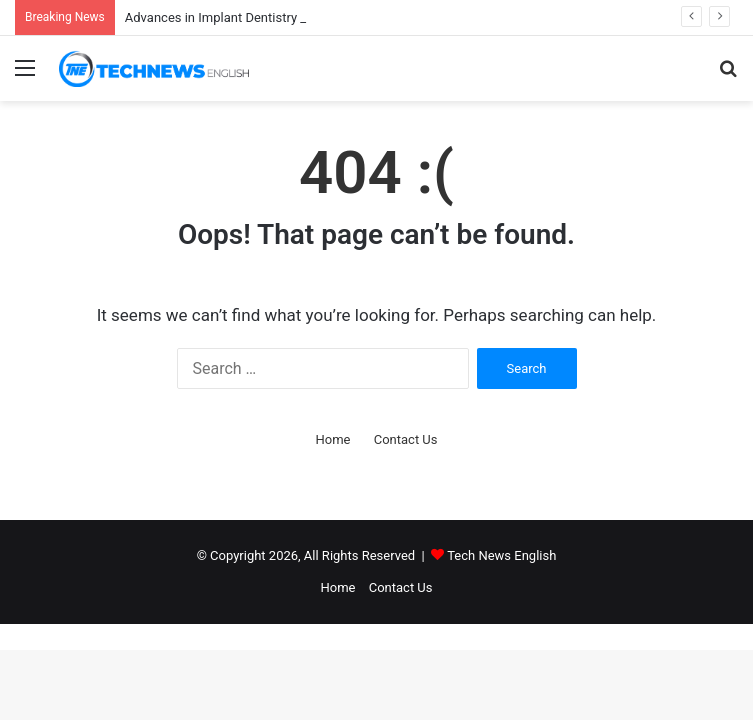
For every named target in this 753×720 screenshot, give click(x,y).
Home (332, 439)
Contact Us (406, 439)
